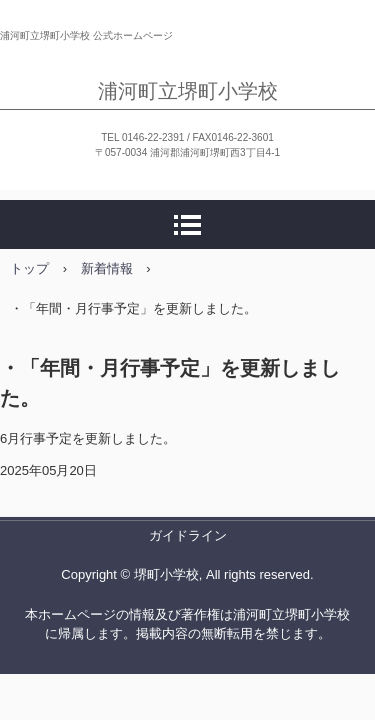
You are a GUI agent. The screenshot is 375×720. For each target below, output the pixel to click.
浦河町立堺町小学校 (188, 91)
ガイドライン (188, 535)
